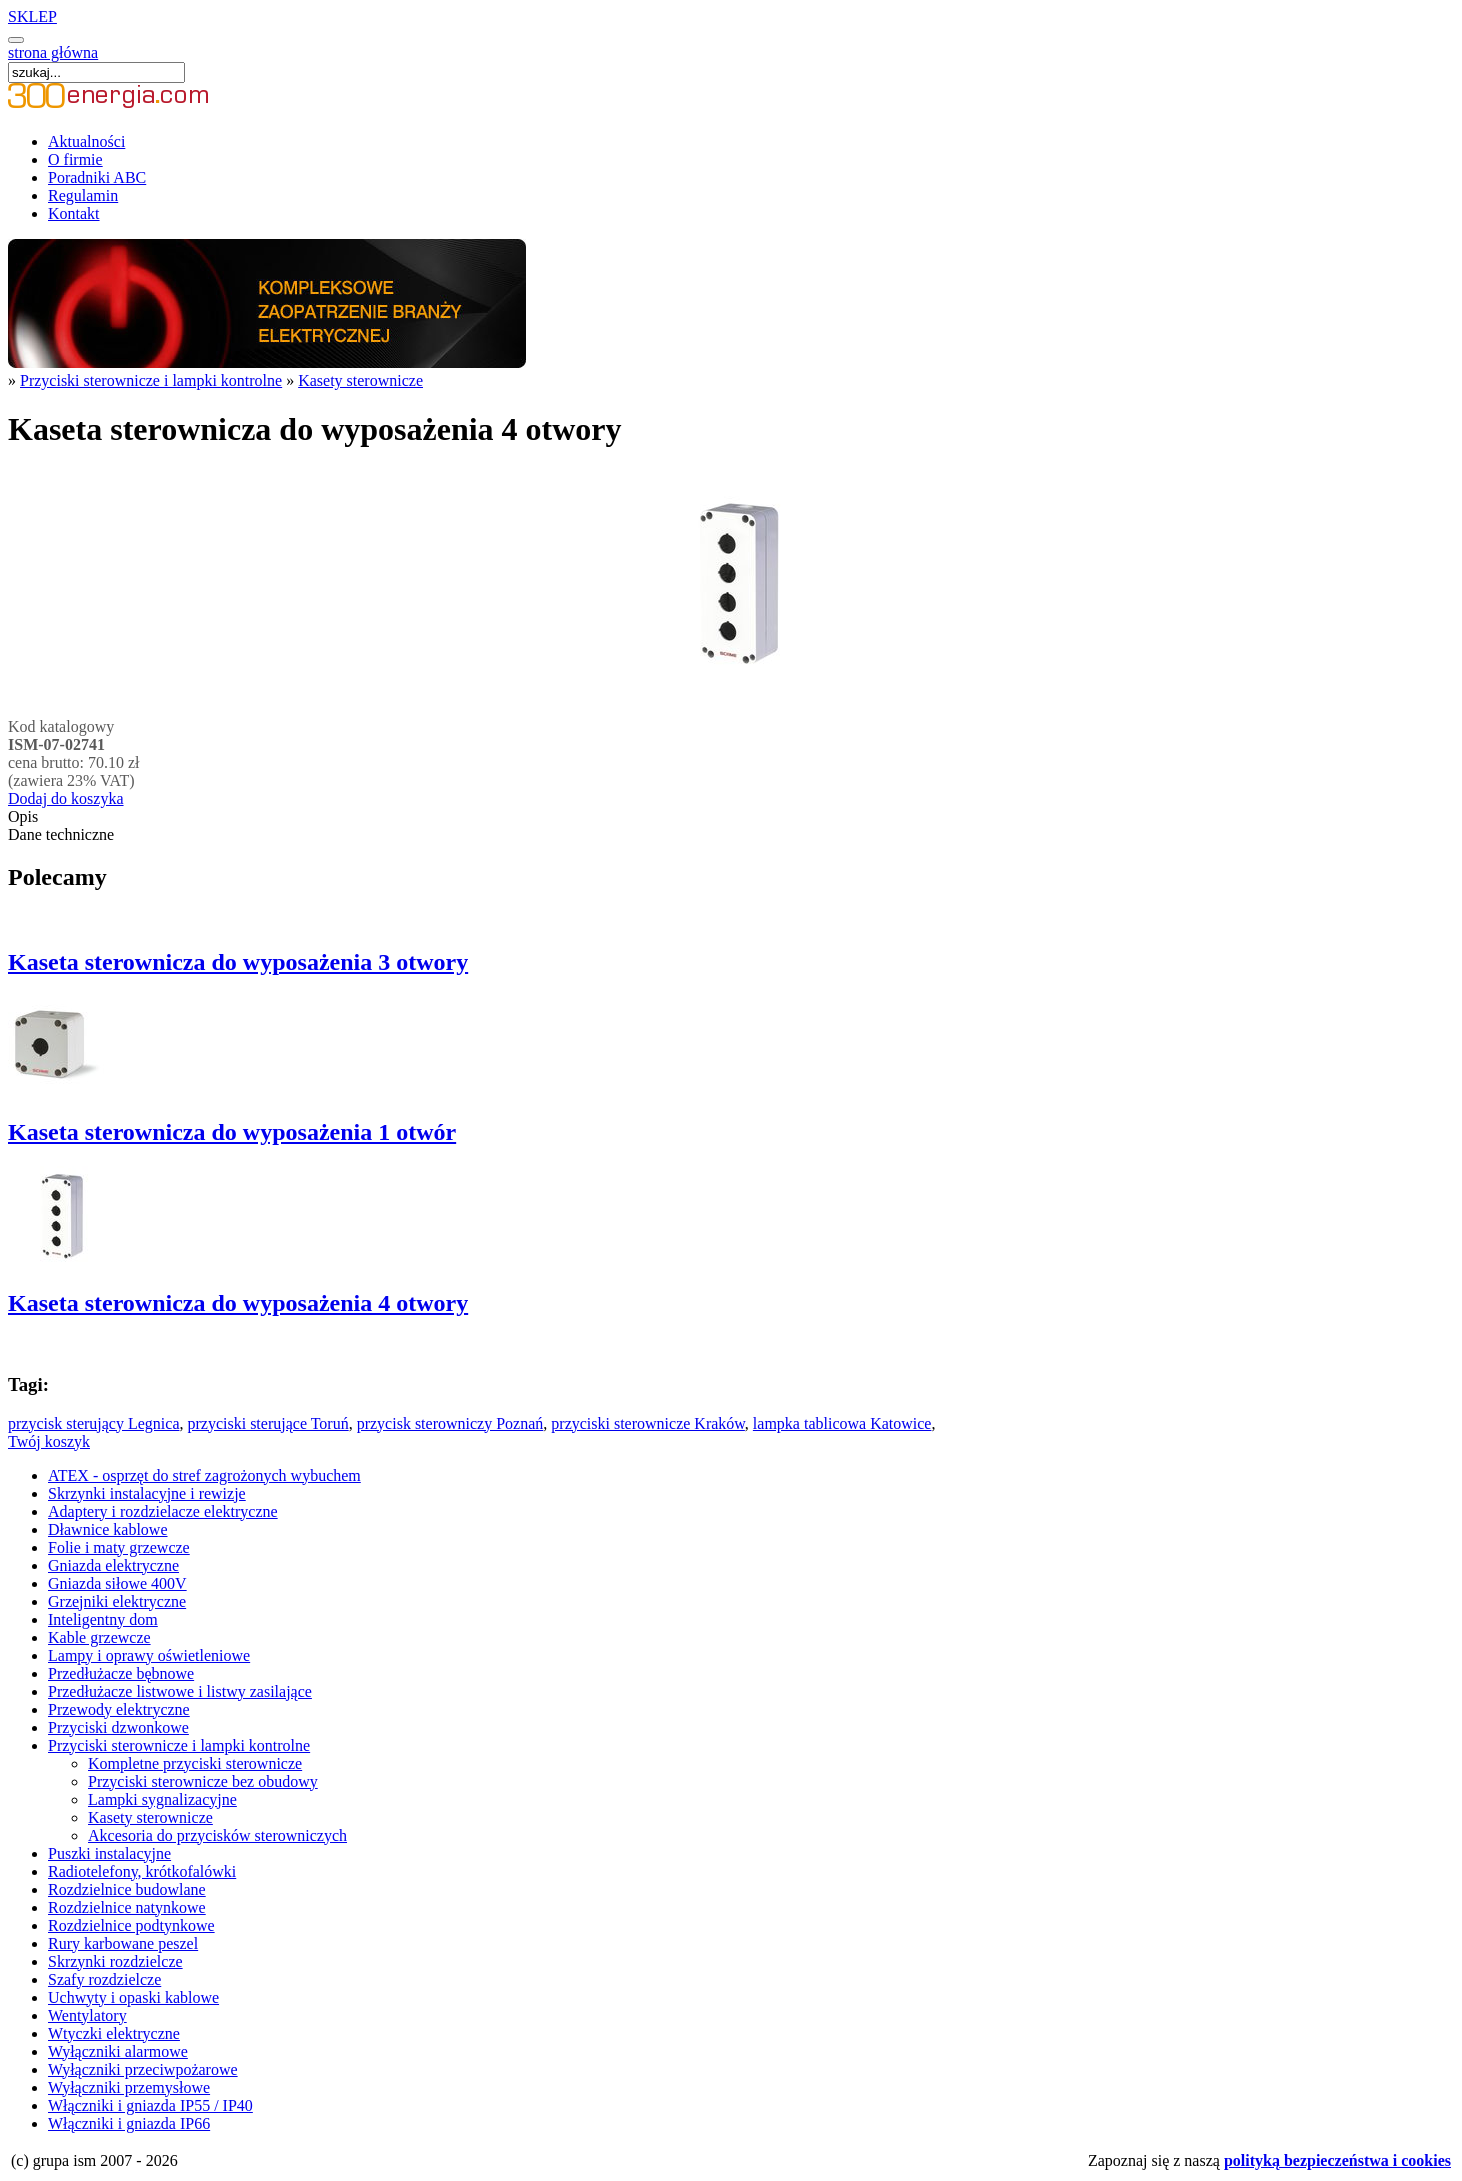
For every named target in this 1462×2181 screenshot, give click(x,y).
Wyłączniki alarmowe (118, 2051)
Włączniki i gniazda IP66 (129, 2123)
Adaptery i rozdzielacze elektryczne (163, 1511)
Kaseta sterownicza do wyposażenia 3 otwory (238, 962)
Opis (23, 816)
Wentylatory (87, 2015)
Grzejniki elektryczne (117, 1601)
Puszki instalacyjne (109, 1853)
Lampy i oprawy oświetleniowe (149, 1655)
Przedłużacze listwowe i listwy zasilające (180, 1691)
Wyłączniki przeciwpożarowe (143, 2069)
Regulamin (83, 195)
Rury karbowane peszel (123, 1943)
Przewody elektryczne (119, 1709)
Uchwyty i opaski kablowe (133, 1997)
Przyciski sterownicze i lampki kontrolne (151, 380)
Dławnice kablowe (108, 1529)
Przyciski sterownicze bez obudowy (203, 1781)
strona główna (53, 52)
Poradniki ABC (97, 177)
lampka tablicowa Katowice (842, 1423)
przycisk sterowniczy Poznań (450, 1423)
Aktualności (86, 141)
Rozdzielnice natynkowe (127, 1907)
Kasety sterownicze (360, 380)
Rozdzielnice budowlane (127, 1889)
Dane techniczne (61, 834)
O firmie (75, 159)
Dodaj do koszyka (66, 798)
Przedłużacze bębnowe (121, 1673)
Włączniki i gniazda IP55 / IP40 (150, 2105)
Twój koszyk (49, 1441)
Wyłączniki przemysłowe (129, 2087)
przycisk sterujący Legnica (93, 1423)
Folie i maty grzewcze (119, 1547)
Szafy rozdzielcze (104, 1979)
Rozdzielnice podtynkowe (131, 1925)
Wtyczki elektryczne (114, 2033)
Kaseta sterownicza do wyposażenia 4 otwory (238, 1303)
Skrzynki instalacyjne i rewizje (147, 1493)
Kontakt (74, 213)
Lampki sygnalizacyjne (162, 1799)
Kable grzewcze (99, 1637)
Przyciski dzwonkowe (118, 1727)
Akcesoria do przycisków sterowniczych (217, 1835)
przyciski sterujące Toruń (267, 1423)
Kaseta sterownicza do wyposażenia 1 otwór (232, 1132)
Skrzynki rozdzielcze (115, 1961)
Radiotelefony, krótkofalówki (142, 1871)
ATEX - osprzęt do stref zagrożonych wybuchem (204, 1475)
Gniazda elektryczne (113, 1565)
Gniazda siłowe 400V (117, 1583)
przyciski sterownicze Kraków (648, 1423)
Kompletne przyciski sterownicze (195, 1763)
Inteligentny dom (103, 1619)
